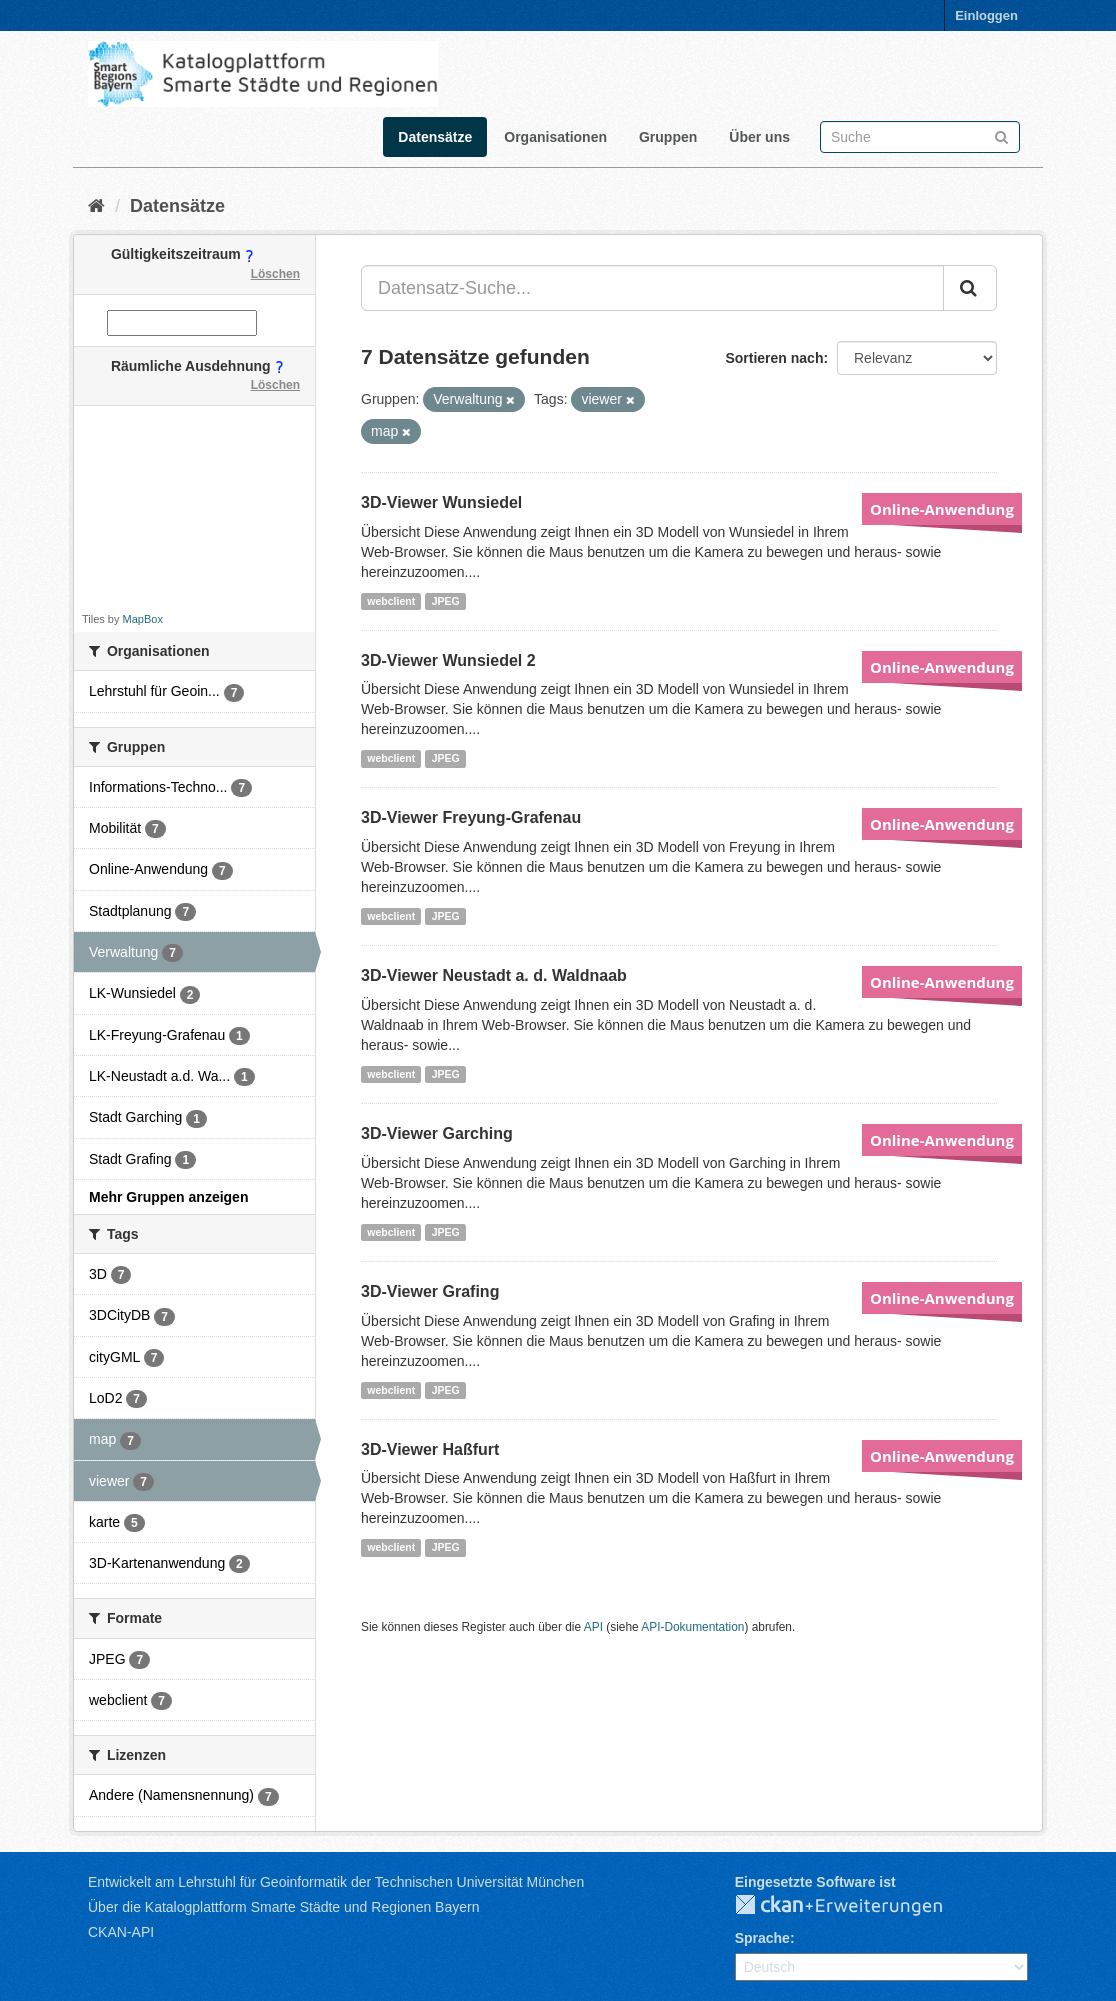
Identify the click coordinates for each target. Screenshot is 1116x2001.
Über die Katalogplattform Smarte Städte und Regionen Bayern (283, 1907)
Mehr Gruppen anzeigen (168, 1197)
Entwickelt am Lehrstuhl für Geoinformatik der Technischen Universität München (336, 1882)
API (593, 1627)
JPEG (446, 601)
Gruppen (668, 137)
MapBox (143, 619)
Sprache (762, 1938)
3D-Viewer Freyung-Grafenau (471, 817)
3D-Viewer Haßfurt (430, 1449)
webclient (391, 601)
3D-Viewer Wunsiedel (441, 502)
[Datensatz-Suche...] (652, 288)
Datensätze (435, 137)
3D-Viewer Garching (437, 1133)
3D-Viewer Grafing (430, 1291)
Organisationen (555, 137)
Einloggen (986, 15)
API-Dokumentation (692, 1627)
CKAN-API (121, 1932)
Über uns (759, 137)
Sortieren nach (774, 358)
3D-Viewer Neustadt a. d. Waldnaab (494, 975)
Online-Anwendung (942, 509)
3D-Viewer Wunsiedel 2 (448, 660)
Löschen (275, 274)
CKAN (855, 1906)
